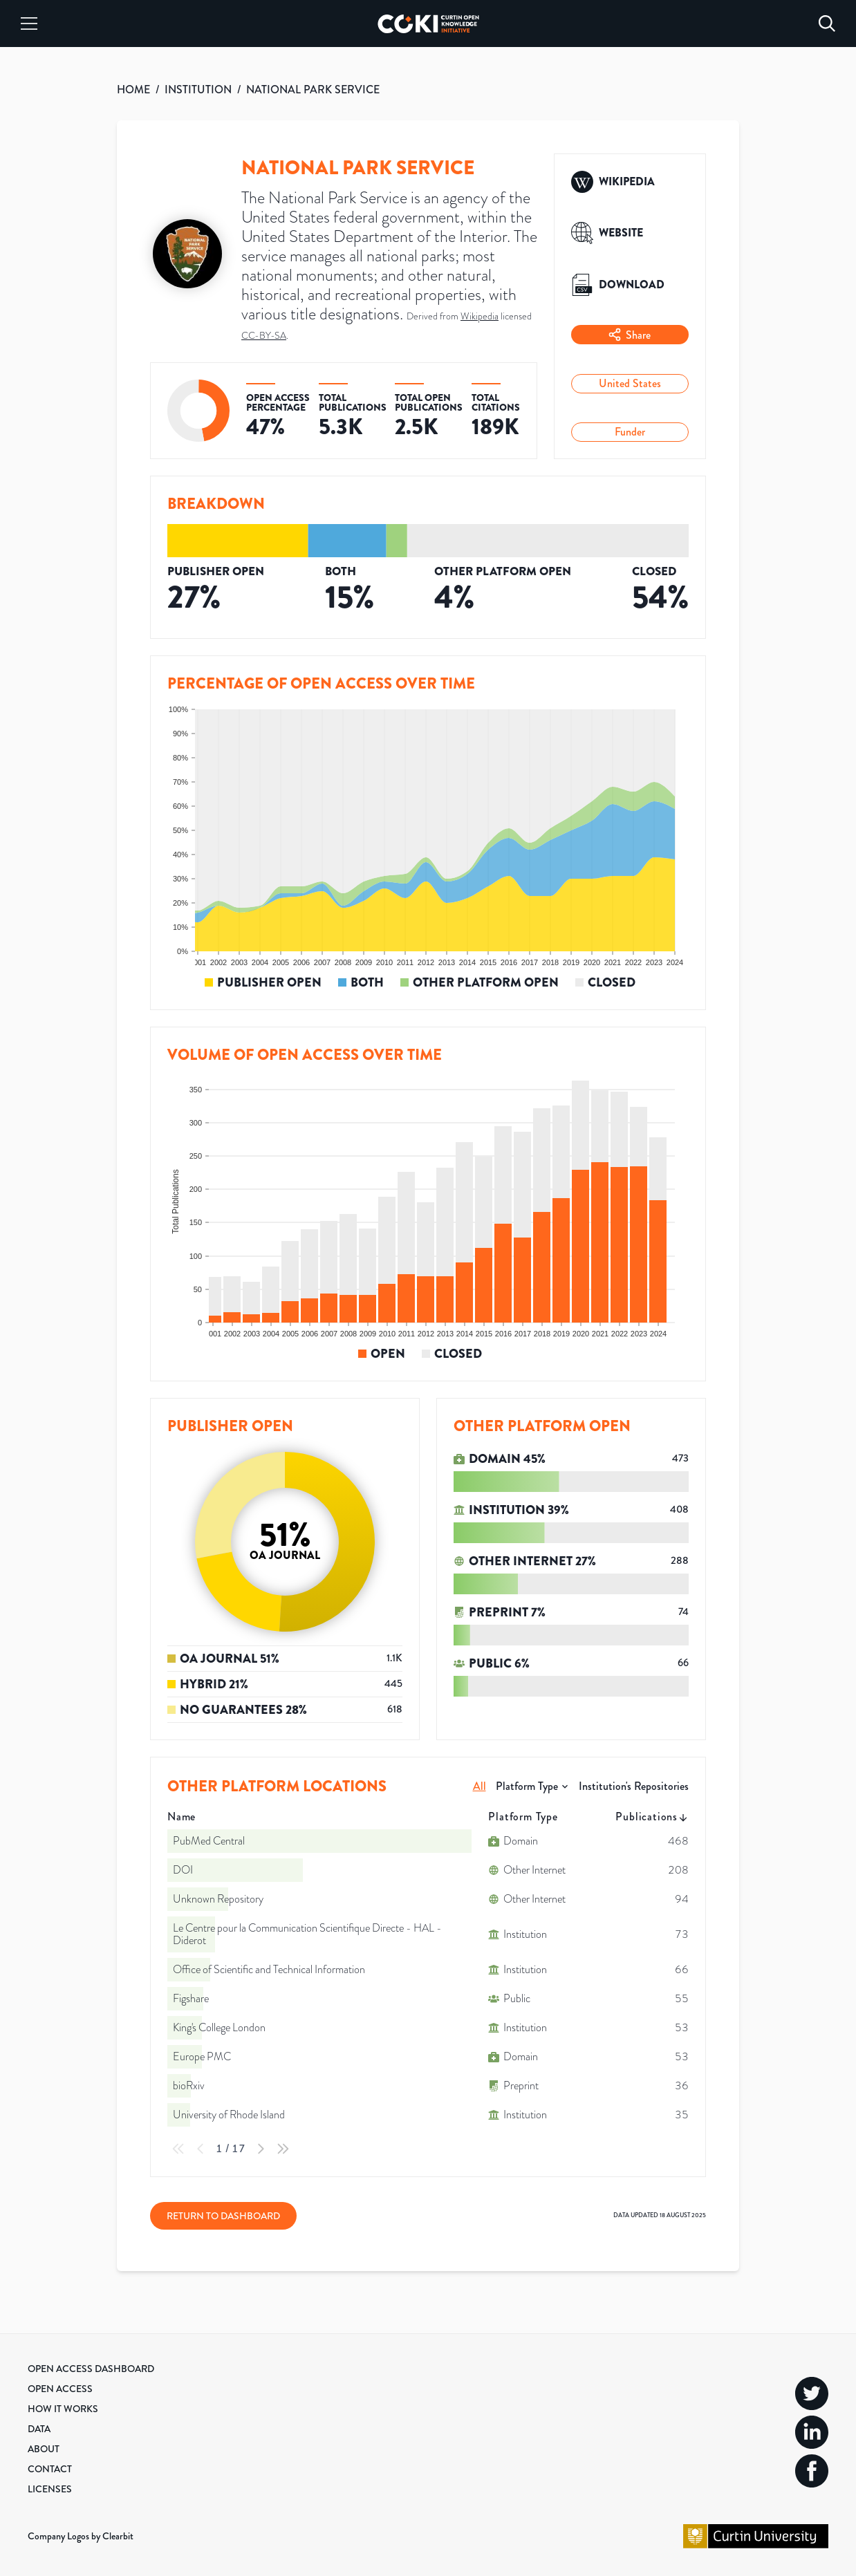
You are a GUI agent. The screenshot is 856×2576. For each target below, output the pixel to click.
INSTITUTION (198, 89)
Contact (50, 2469)
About (43, 2449)
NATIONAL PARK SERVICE (313, 89)
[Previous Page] (200, 2149)
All (479, 1786)
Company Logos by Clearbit (80, 2536)
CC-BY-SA (263, 335)
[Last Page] (283, 2149)
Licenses (50, 2489)
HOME (133, 89)
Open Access (60, 2389)
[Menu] (29, 23)
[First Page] (178, 2149)
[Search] (827, 23)
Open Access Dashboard (91, 2369)
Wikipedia (479, 316)
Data (39, 2429)
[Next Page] (261, 2149)
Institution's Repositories (634, 1786)
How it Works (63, 2409)
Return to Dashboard (223, 2216)
